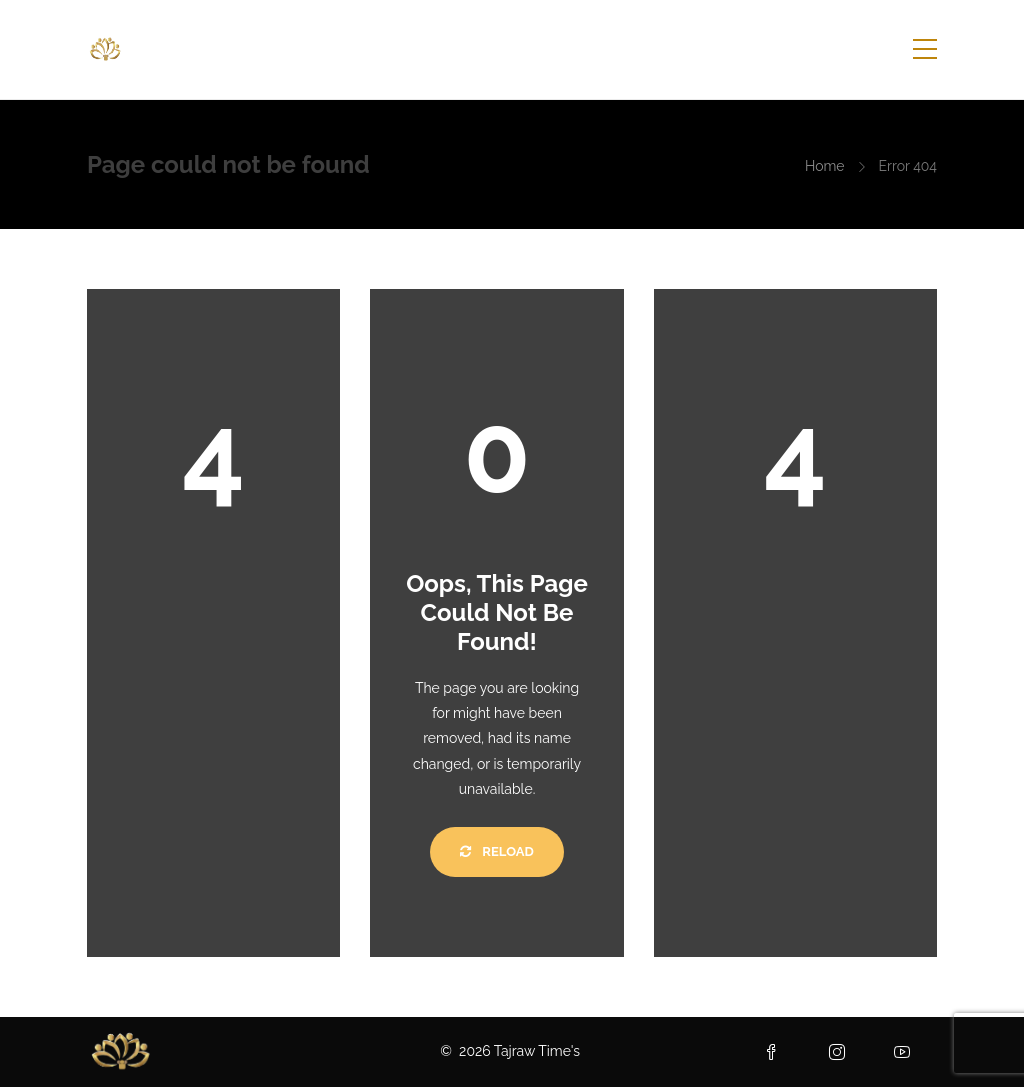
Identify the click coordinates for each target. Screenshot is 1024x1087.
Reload (496, 851)
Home (825, 166)
